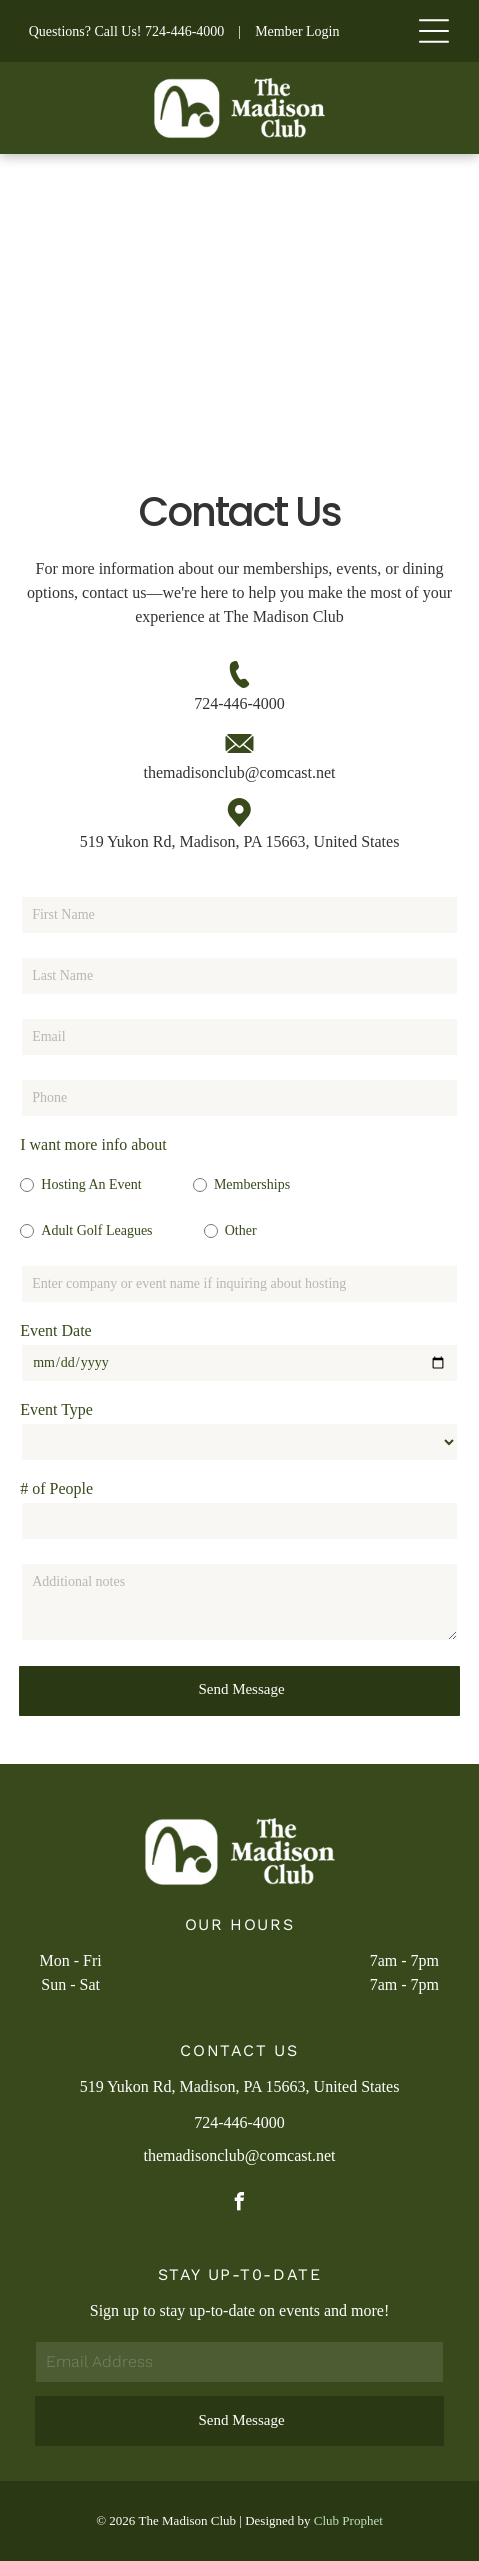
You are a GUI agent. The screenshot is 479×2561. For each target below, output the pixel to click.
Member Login (297, 31)
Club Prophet (348, 2520)
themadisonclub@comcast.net (239, 772)
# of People (56, 1488)
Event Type (56, 1409)
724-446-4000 (184, 31)
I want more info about (93, 1144)
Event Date (56, 1330)
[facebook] (240, 2204)
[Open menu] (434, 31)
